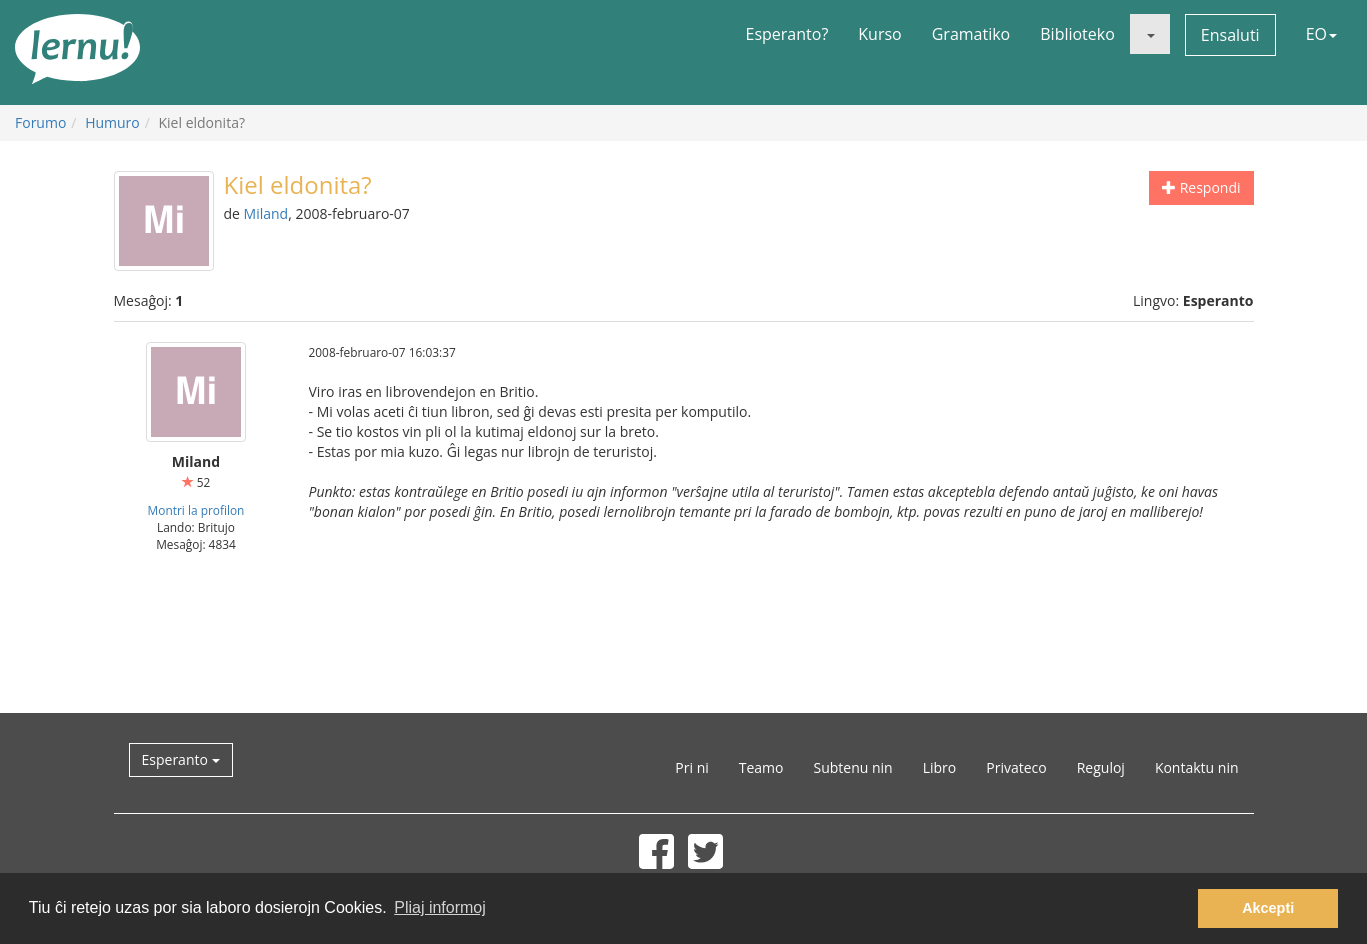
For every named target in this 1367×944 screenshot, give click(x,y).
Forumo (40, 122)
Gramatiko (971, 34)
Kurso (879, 34)
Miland (266, 213)
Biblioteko (1077, 34)
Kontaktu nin (1197, 767)
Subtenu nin (852, 767)
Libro (940, 767)
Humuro (112, 122)
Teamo (761, 767)
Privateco (1016, 767)
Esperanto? (787, 34)
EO (1321, 34)
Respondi (1201, 187)
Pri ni (691, 767)
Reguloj (1101, 767)
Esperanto (181, 759)
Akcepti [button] (1268, 908)
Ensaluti (1230, 35)
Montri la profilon (196, 510)
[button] (1150, 34)
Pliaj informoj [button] (440, 907)
